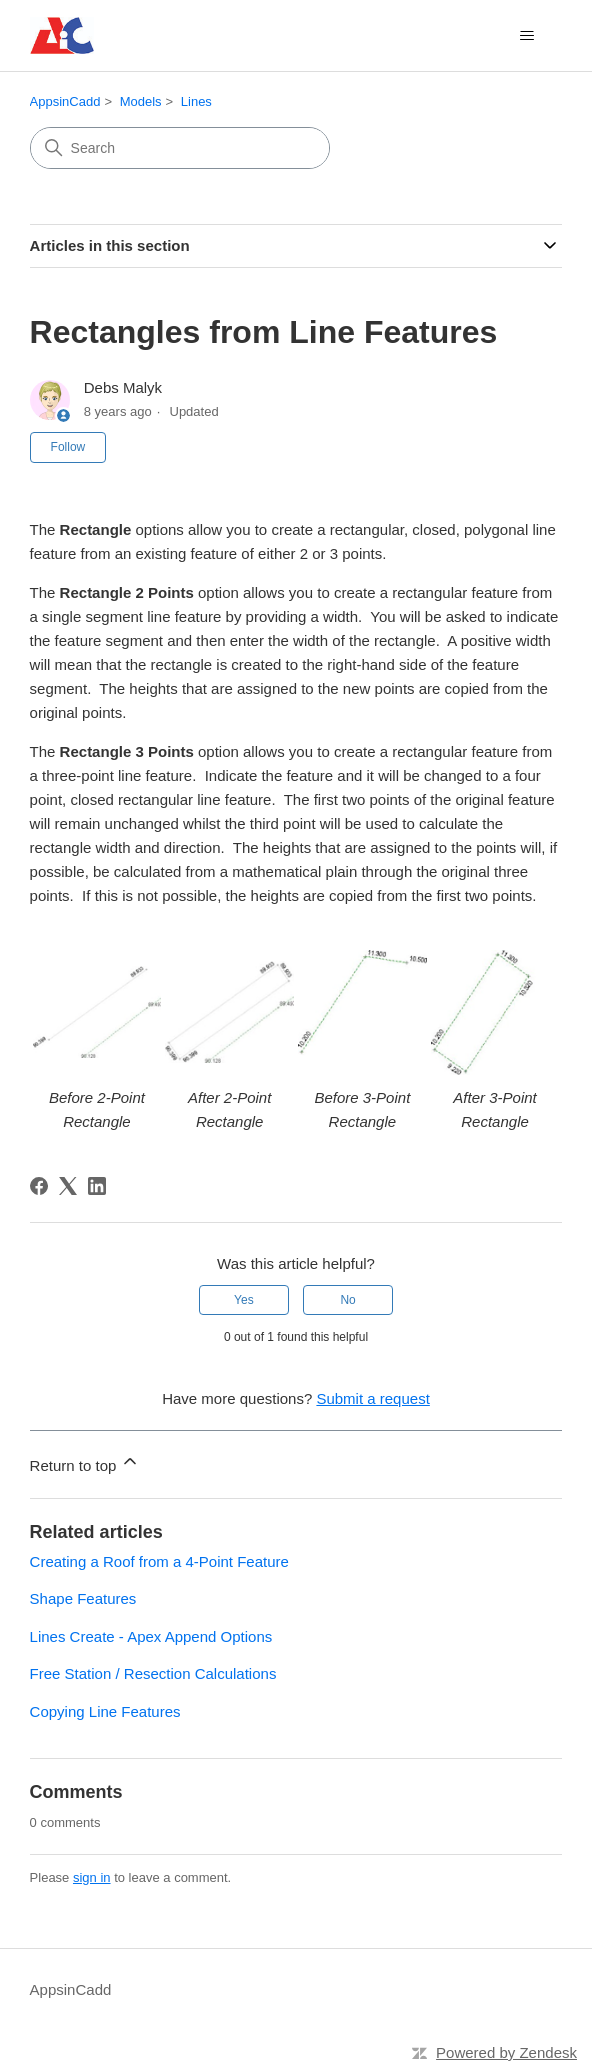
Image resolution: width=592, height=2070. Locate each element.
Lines (196, 101)
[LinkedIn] (97, 1186)
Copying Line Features (105, 1711)
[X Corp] (68, 1186)
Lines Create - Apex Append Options (151, 1636)
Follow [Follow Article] (68, 447)
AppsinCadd (65, 101)
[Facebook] (39, 1186)
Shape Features (83, 1598)
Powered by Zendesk (506, 2052)
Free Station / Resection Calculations (153, 1673)
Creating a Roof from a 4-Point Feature (159, 1561)
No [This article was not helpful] (347, 1300)
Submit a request (372, 1398)
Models (141, 101)
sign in (92, 1877)
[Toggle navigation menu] (526, 36)
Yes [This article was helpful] (244, 1300)
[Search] (180, 148)
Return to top (85, 1462)
